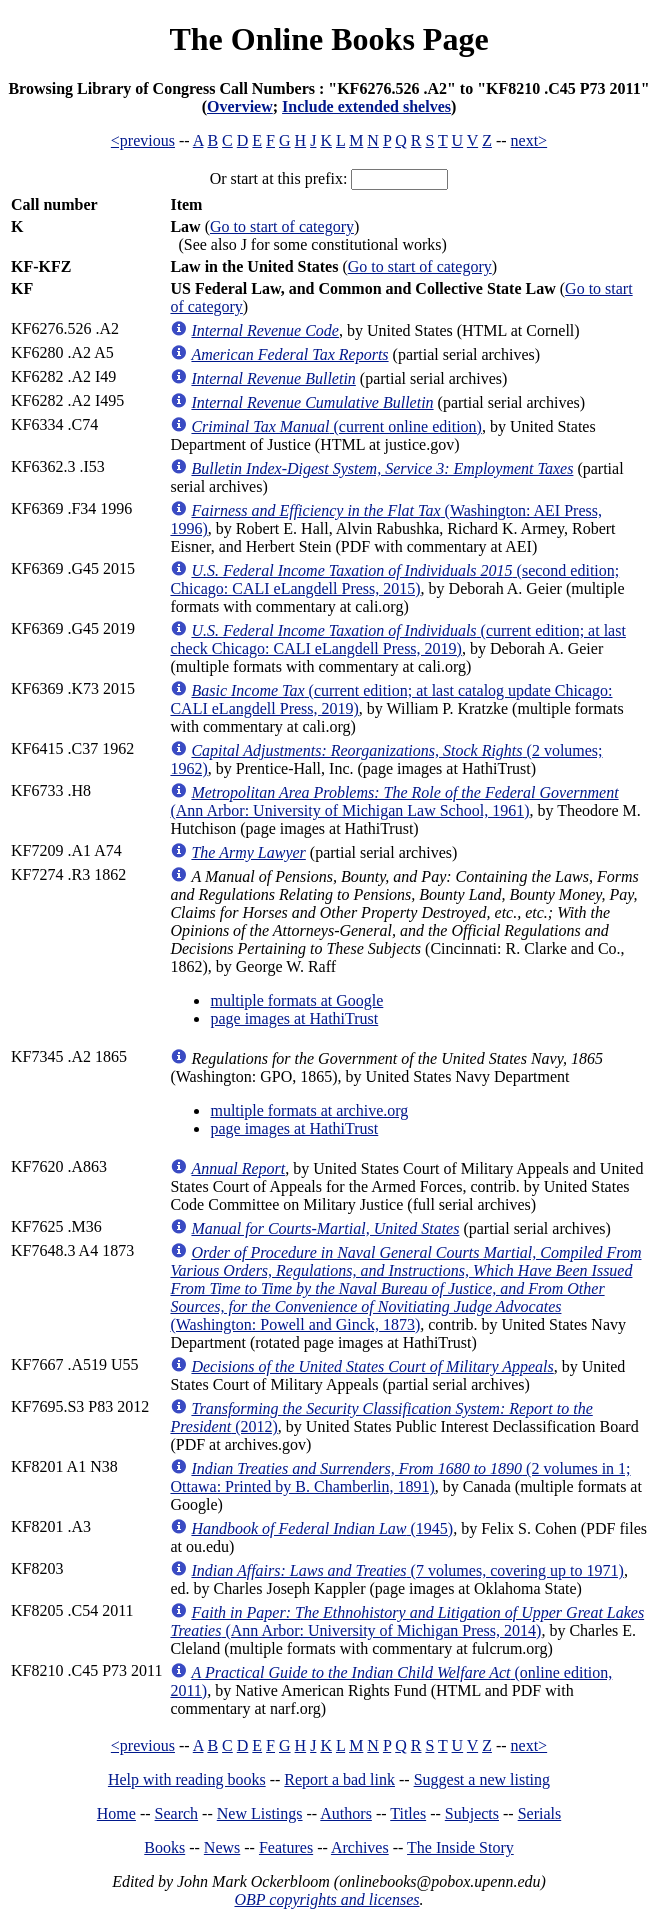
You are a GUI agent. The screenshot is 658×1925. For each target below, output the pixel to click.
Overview (240, 106)
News (222, 1847)
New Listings (260, 1813)
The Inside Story (460, 1847)
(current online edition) (336, 426)
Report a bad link (339, 1779)
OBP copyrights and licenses (326, 1899)
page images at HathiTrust (294, 1018)
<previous (143, 140)
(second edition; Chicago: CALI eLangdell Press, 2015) (394, 579)
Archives (360, 1847)
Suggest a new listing (482, 1779)
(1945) (322, 1528)
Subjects (472, 1813)
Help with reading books (187, 1779)
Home (116, 1813)
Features (286, 1847)
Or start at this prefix (276, 178)
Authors (346, 1813)
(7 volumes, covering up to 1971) (407, 1570)
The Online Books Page (328, 39)
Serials (540, 1813)
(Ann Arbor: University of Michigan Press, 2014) (407, 1621)
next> (529, 140)
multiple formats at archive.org (309, 1110)
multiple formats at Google (296, 1000)
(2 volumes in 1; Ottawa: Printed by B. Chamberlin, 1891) (400, 1477)
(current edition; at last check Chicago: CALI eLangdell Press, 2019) (397, 639)
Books (164, 1847)
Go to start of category (282, 226)
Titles (408, 1813)
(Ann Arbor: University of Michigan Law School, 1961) (394, 801)
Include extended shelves (366, 106)
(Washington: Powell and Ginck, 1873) (405, 1288)
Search (177, 1813)
